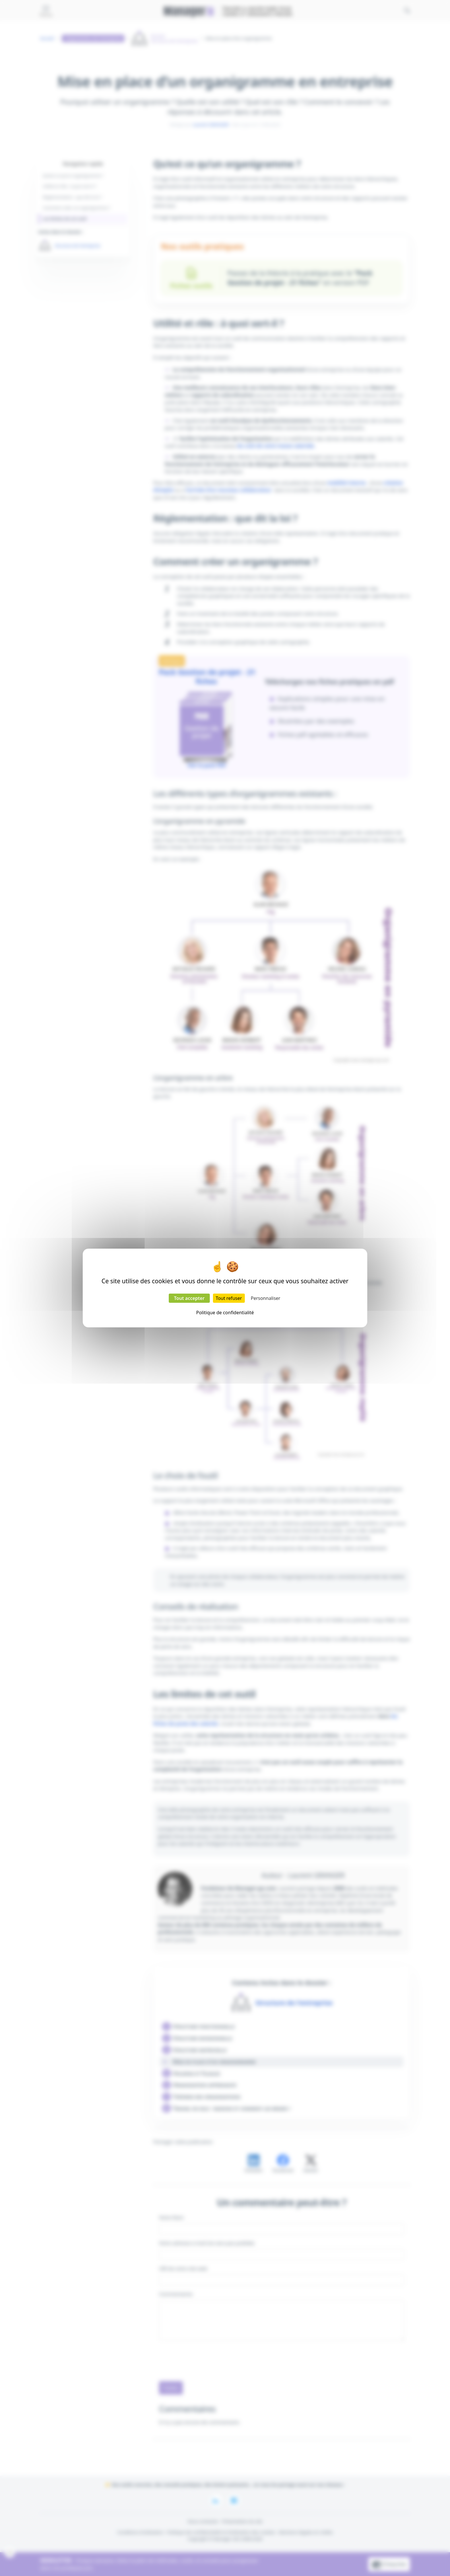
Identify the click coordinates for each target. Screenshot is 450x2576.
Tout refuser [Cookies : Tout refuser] (229, 1298)
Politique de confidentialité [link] (225, 1312)
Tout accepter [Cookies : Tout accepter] (189, 1298)
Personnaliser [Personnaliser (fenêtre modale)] (265, 1298)
